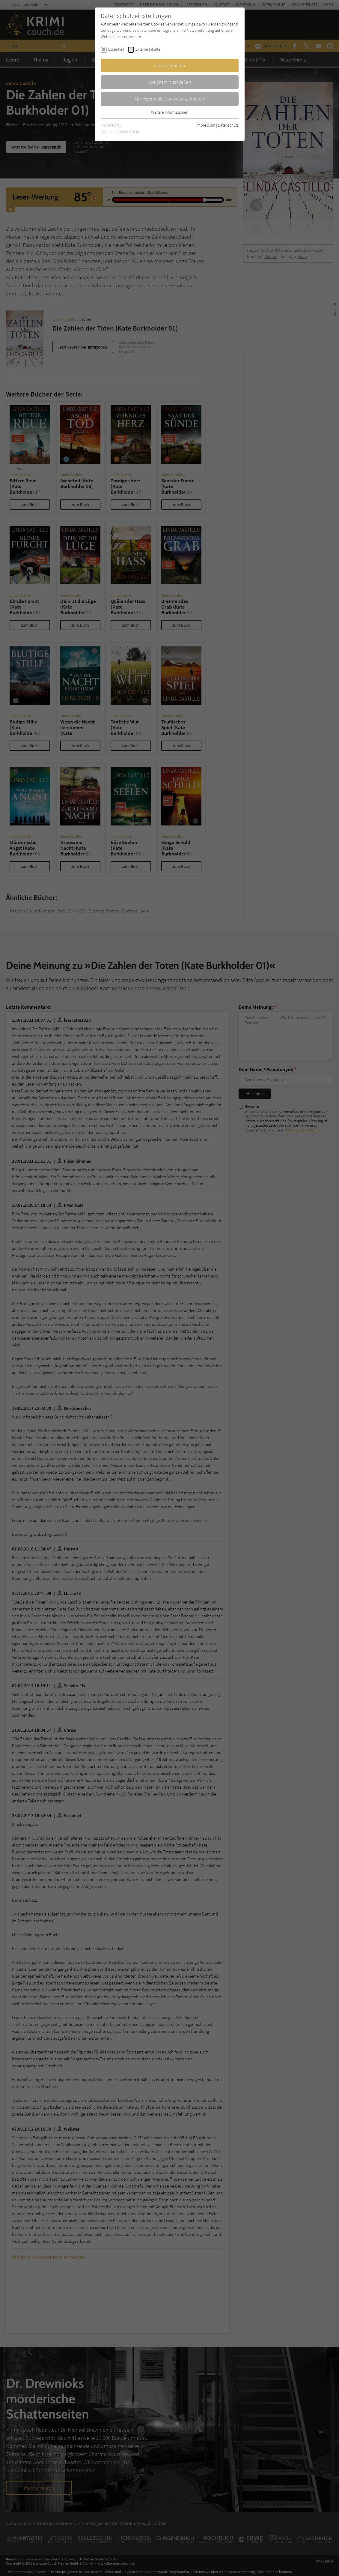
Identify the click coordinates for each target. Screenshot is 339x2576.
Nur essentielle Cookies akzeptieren (169, 99)
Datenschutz (228, 125)
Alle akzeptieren (169, 65)
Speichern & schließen (169, 82)
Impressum (205, 125)
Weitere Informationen (169, 112)
